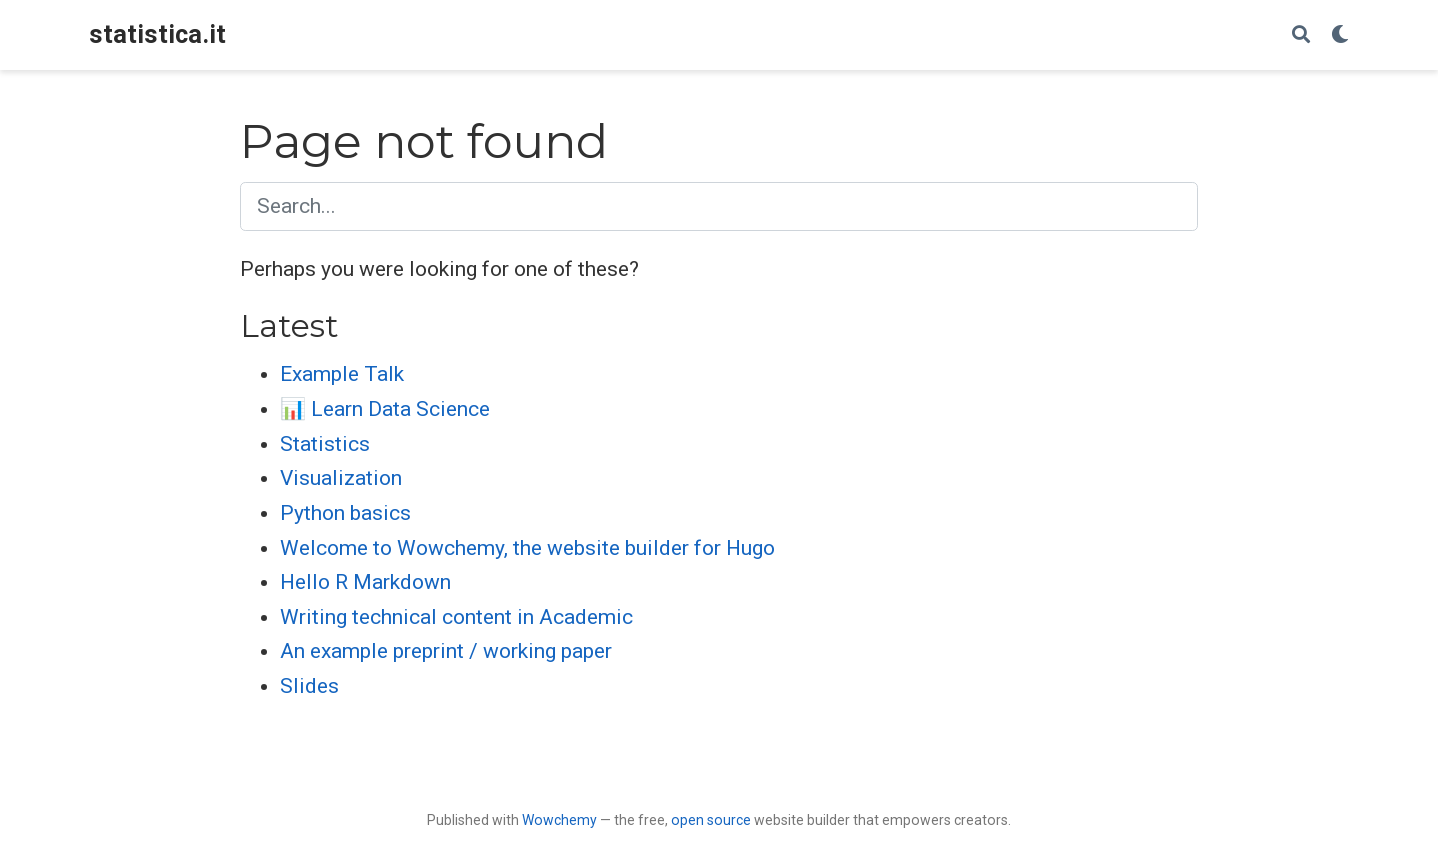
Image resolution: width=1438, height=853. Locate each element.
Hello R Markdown (365, 582)
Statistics (325, 444)
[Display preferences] (1340, 35)
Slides (309, 686)
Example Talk (342, 374)
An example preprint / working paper (446, 651)
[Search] (1301, 35)
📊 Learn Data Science (385, 409)
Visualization (341, 478)
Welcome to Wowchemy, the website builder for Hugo (527, 548)
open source (711, 820)
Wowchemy (559, 820)
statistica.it (157, 34)
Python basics (345, 513)
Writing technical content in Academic (456, 617)
